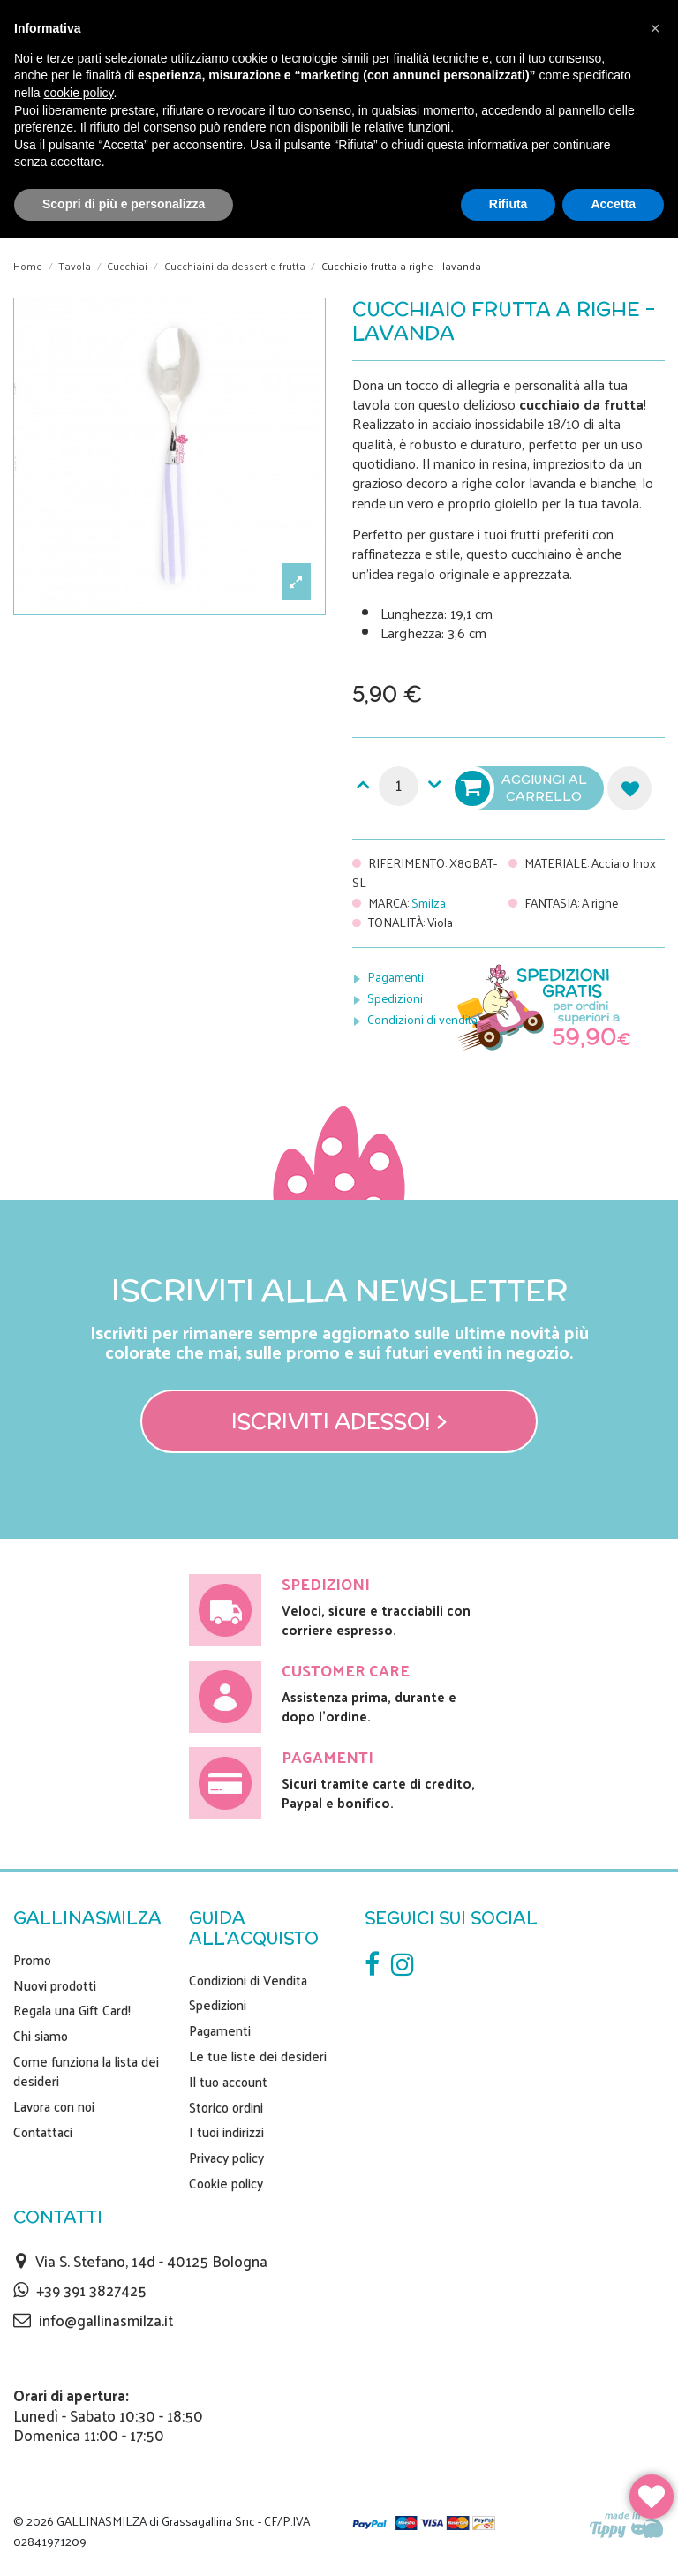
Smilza (428, 903)
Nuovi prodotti (54, 1985)
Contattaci (42, 2132)
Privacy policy (226, 2157)
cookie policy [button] (78, 93)
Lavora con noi (53, 2106)
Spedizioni (395, 998)
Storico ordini (226, 2107)
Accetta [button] (613, 204)
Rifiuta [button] (508, 204)
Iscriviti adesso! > (339, 1421)
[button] (655, 28)
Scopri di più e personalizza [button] (123, 204)
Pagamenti (395, 977)
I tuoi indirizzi (226, 2132)
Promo (32, 1960)
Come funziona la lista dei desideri (86, 2071)
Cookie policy (226, 2183)
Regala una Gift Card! (72, 2010)
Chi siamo (40, 2035)
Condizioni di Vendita (248, 1980)
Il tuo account (228, 2081)
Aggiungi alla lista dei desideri (629, 788)
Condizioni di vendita (422, 1019)
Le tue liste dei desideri (258, 2056)
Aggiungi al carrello (522, 788)
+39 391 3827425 (91, 2290)
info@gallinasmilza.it (106, 2320)
